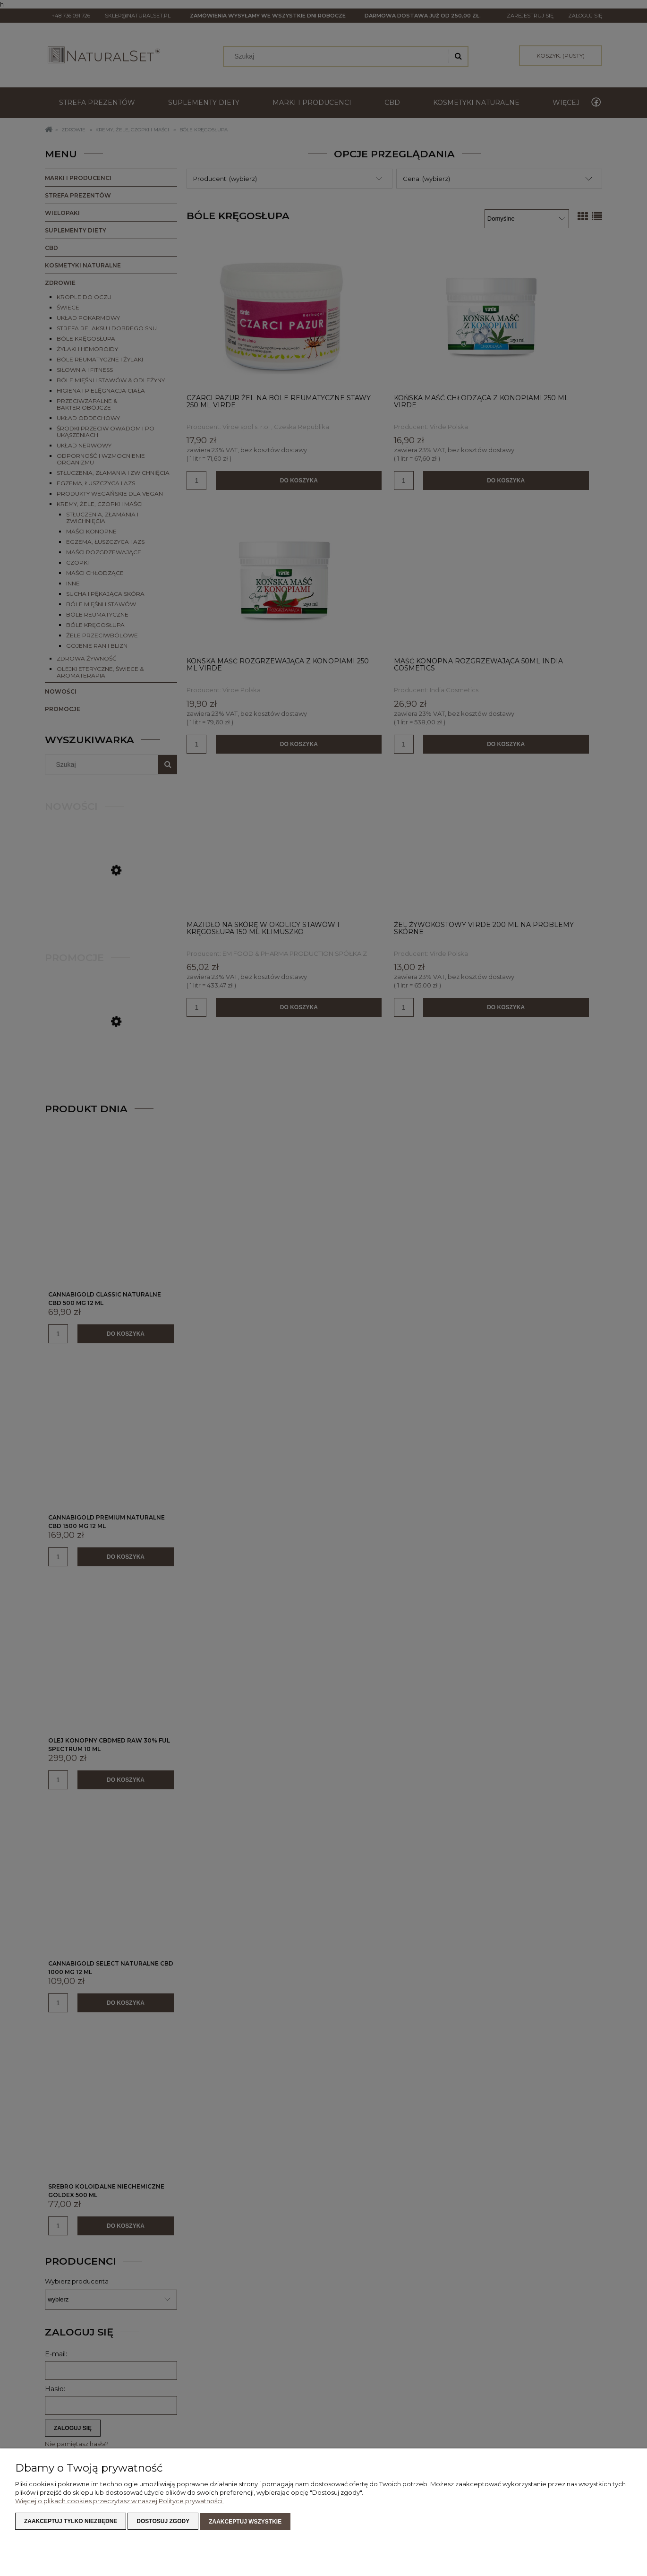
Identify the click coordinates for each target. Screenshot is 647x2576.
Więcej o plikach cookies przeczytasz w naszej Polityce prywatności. (119, 2502)
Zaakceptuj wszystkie (245, 2522)
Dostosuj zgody (162, 2522)
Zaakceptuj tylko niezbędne (70, 2522)
